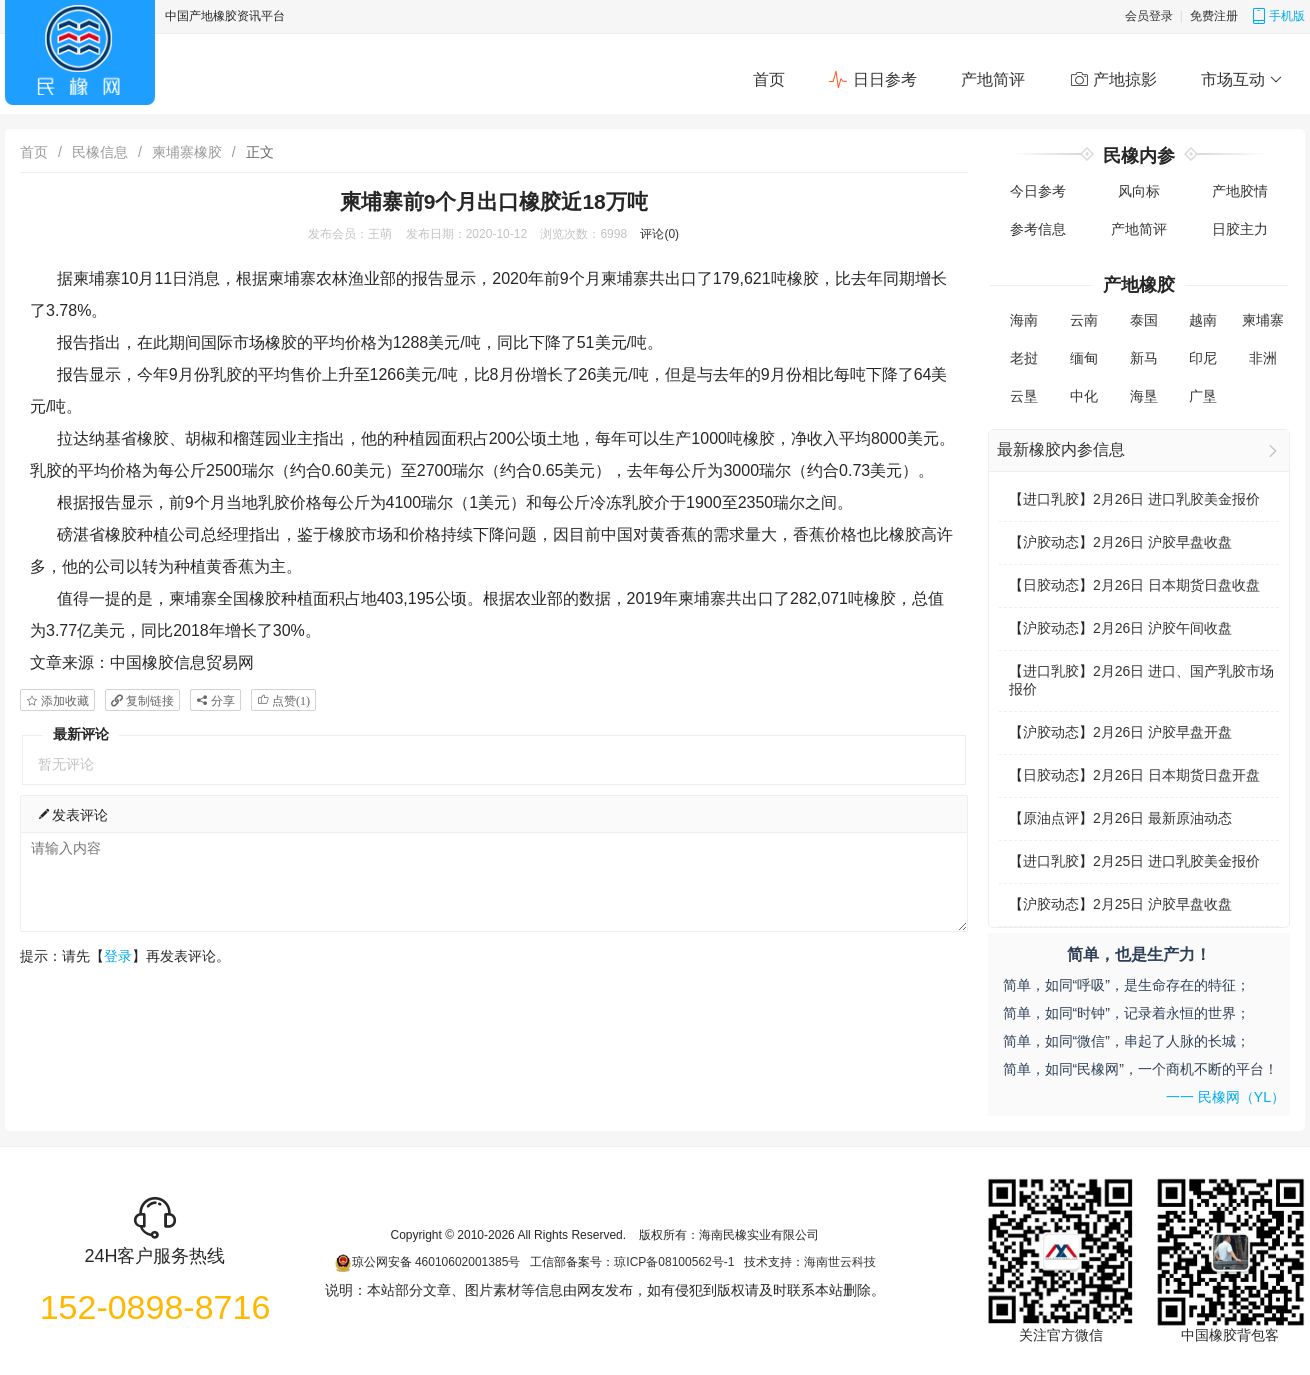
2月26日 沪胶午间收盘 (1162, 628)
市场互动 (1241, 80)
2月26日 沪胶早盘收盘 (1162, 542)
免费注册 (1214, 16)
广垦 (1203, 396)
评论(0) (659, 234)
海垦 (1144, 396)
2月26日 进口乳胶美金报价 (1176, 499)
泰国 (1144, 320)
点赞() (289, 700)
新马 (1144, 358)
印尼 (1203, 358)
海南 (1024, 320)
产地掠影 (1113, 80)
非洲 (1263, 358)
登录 (118, 956)
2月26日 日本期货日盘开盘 (1176, 775)
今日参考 (1038, 191)
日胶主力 (1240, 229)
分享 (221, 700)
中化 (1084, 396)
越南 (1203, 320)
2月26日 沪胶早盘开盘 (1162, 732)
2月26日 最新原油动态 (1162, 818)
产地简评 (993, 79)
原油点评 (1051, 818)
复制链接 (148, 700)
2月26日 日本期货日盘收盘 (1176, 585)
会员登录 (1149, 16)
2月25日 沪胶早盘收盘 (1162, 904)
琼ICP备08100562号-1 (674, 1262)
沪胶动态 (1051, 542)
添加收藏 (63, 700)
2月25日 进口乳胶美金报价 (1176, 861)
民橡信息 (100, 152)
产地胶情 (1240, 191)
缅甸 (1084, 358)
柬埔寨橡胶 (187, 152)
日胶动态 (1051, 585)
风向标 (1139, 191)
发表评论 (72, 814)
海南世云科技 (840, 1262)
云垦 (1024, 396)
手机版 (1278, 16)
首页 (769, 79)
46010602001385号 (467, 1262)
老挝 (1024, 358)
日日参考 (872, 80)
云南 (1084, 320)
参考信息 (1038, 229)
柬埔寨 (1263, 320)
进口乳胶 (1051, 499)
